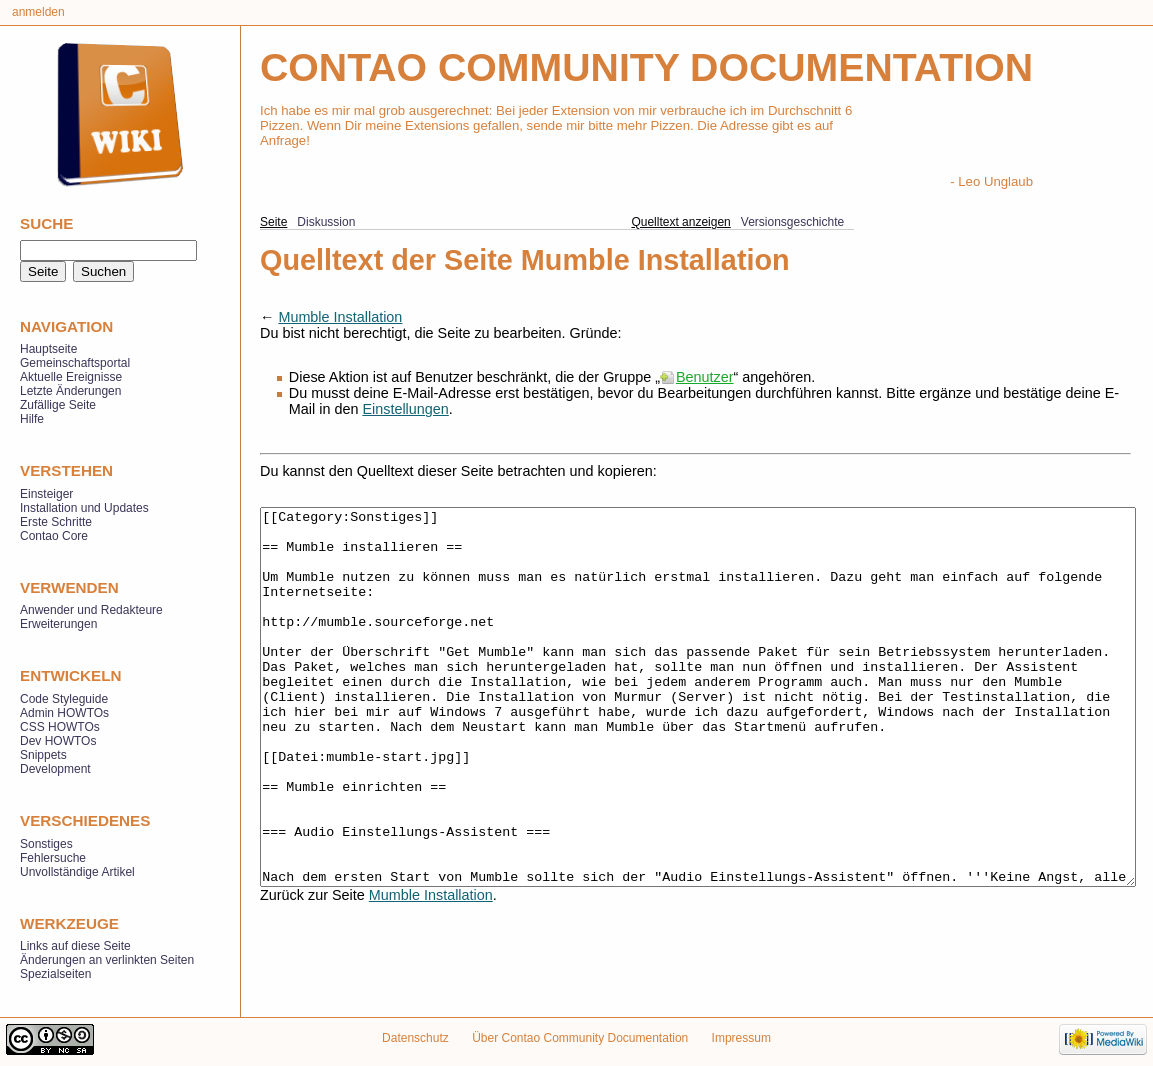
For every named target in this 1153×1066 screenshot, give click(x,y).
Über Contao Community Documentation (580, 1038)
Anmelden (38, 12)
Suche (46, 223)
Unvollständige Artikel (77, 872)
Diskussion (326, 222)
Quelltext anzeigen (680, 222)
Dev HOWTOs (58, 741)
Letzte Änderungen (70, 391)
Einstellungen (405, 409)
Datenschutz (415, 1038)
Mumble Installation (340, 317)
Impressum (741, 1038)
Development (55, 769)
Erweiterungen (58, 624)
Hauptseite (48, 349)
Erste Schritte (56, 522)
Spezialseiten (55, 974)
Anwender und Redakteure (91, 610)
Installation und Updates (84, 508)
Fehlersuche (53, 858)
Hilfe (32, 419)
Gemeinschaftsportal (75, 363)
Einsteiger (46, 494)
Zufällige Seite (58, 405)
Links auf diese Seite (75, 946)
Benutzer (705, 377)
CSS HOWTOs (60, 727)
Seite (273, 222)
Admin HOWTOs (64, 713)
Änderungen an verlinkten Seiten (107, 960)
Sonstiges (46, 844)
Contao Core (54, 536)
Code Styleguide (64, 699)
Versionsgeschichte (792, 222)
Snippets (43, 755)
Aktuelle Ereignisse (71, 377)
